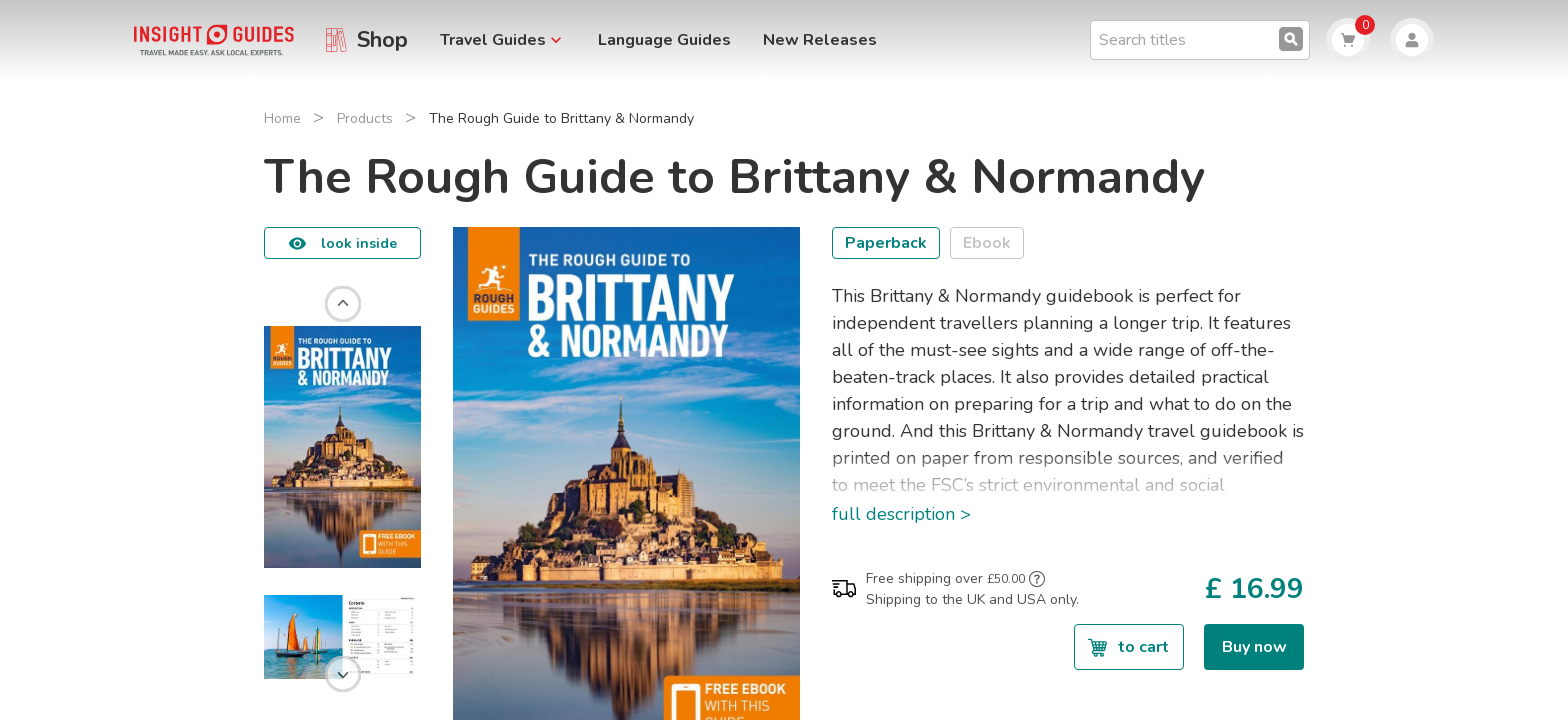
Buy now (1254, 647)
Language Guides (664, 40)
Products (365, 118)
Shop (382, 40)
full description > (901, 514)
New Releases (820, 40)
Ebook (987, 243)
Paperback (886, 243)
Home (282, 118)
